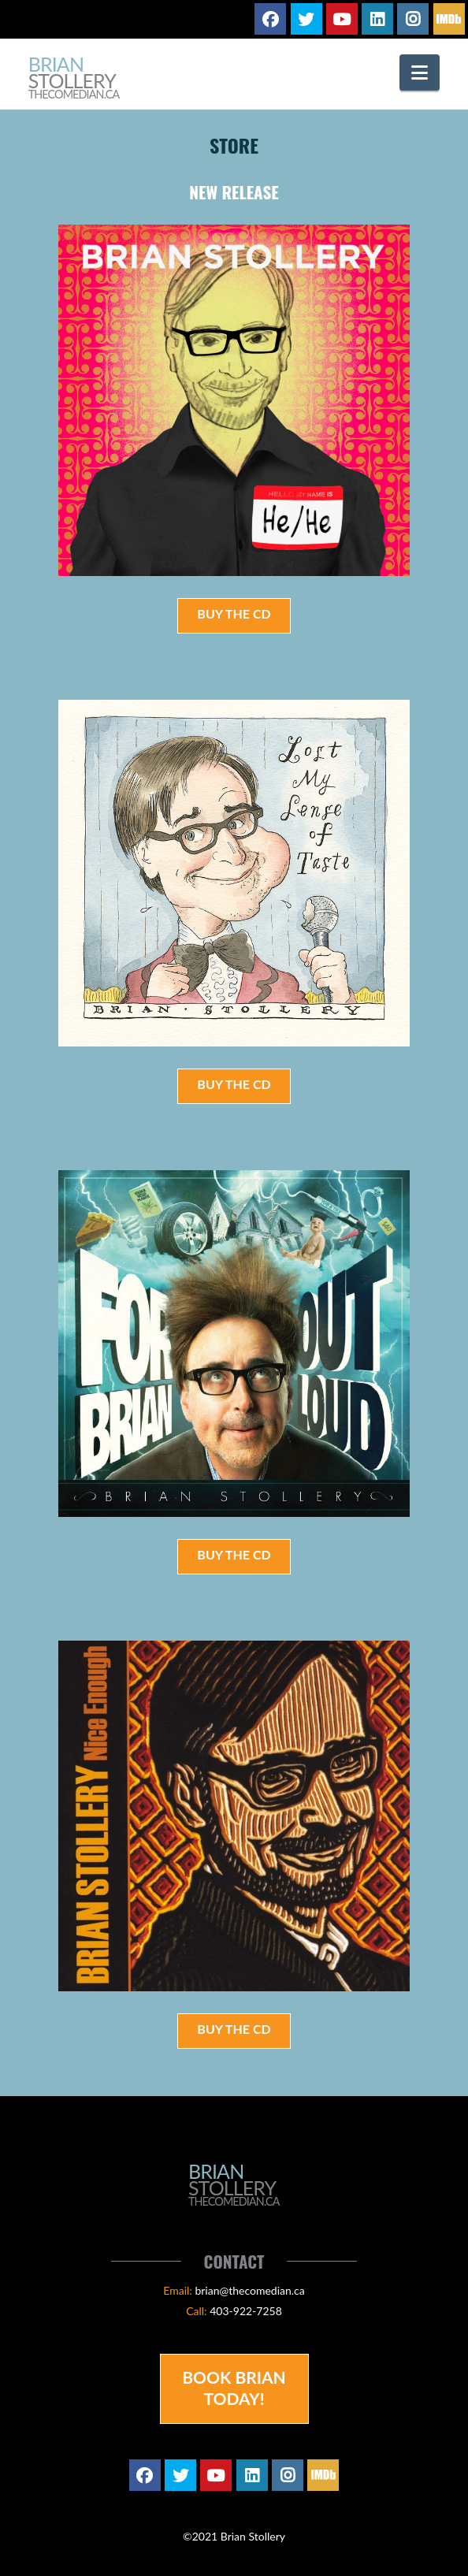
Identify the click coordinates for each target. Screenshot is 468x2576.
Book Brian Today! (234, 2387)
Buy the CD (233, 613)
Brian (74, 78)
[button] (419, 72)
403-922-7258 (246, 2311)
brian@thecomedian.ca (249, 2290)
